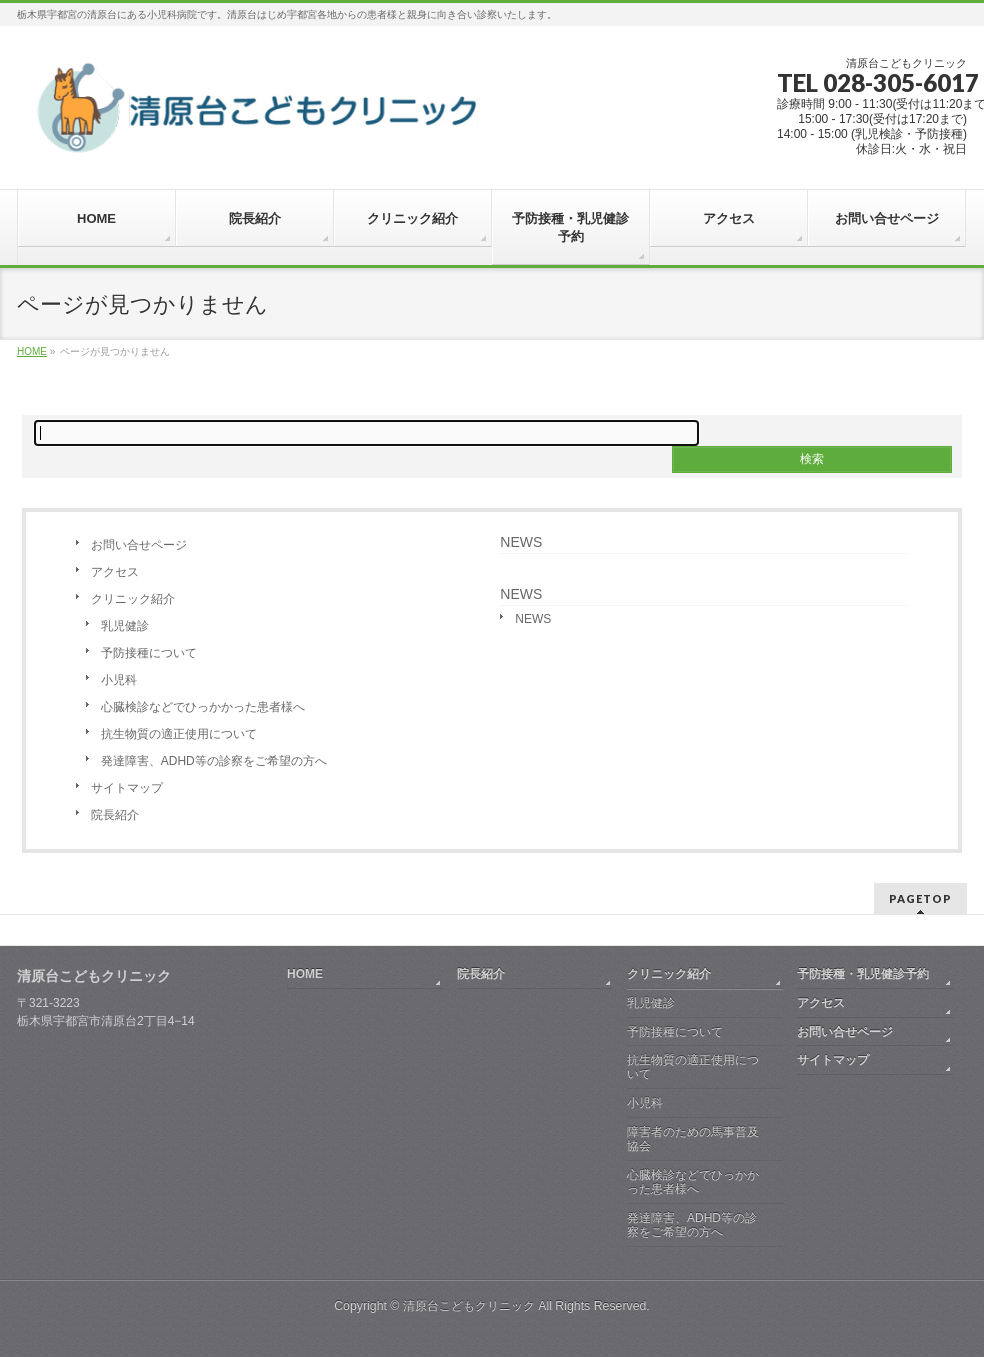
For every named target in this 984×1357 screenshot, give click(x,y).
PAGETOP (920, 898)
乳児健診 (125, 626)
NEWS (521, 542)
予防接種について (149, 653)
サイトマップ (127, 788)
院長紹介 (115, 815)
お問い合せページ (139, 545)
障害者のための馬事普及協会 (693, 1139)
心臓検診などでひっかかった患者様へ (203, 707)
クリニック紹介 (133, 599)
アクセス (115, 572)
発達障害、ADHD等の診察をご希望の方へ (214, 761)
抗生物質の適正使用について (179, 734)
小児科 (119, 680)
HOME (305, 974)
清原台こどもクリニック (469, 1306)
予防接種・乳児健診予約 (863, 974)
